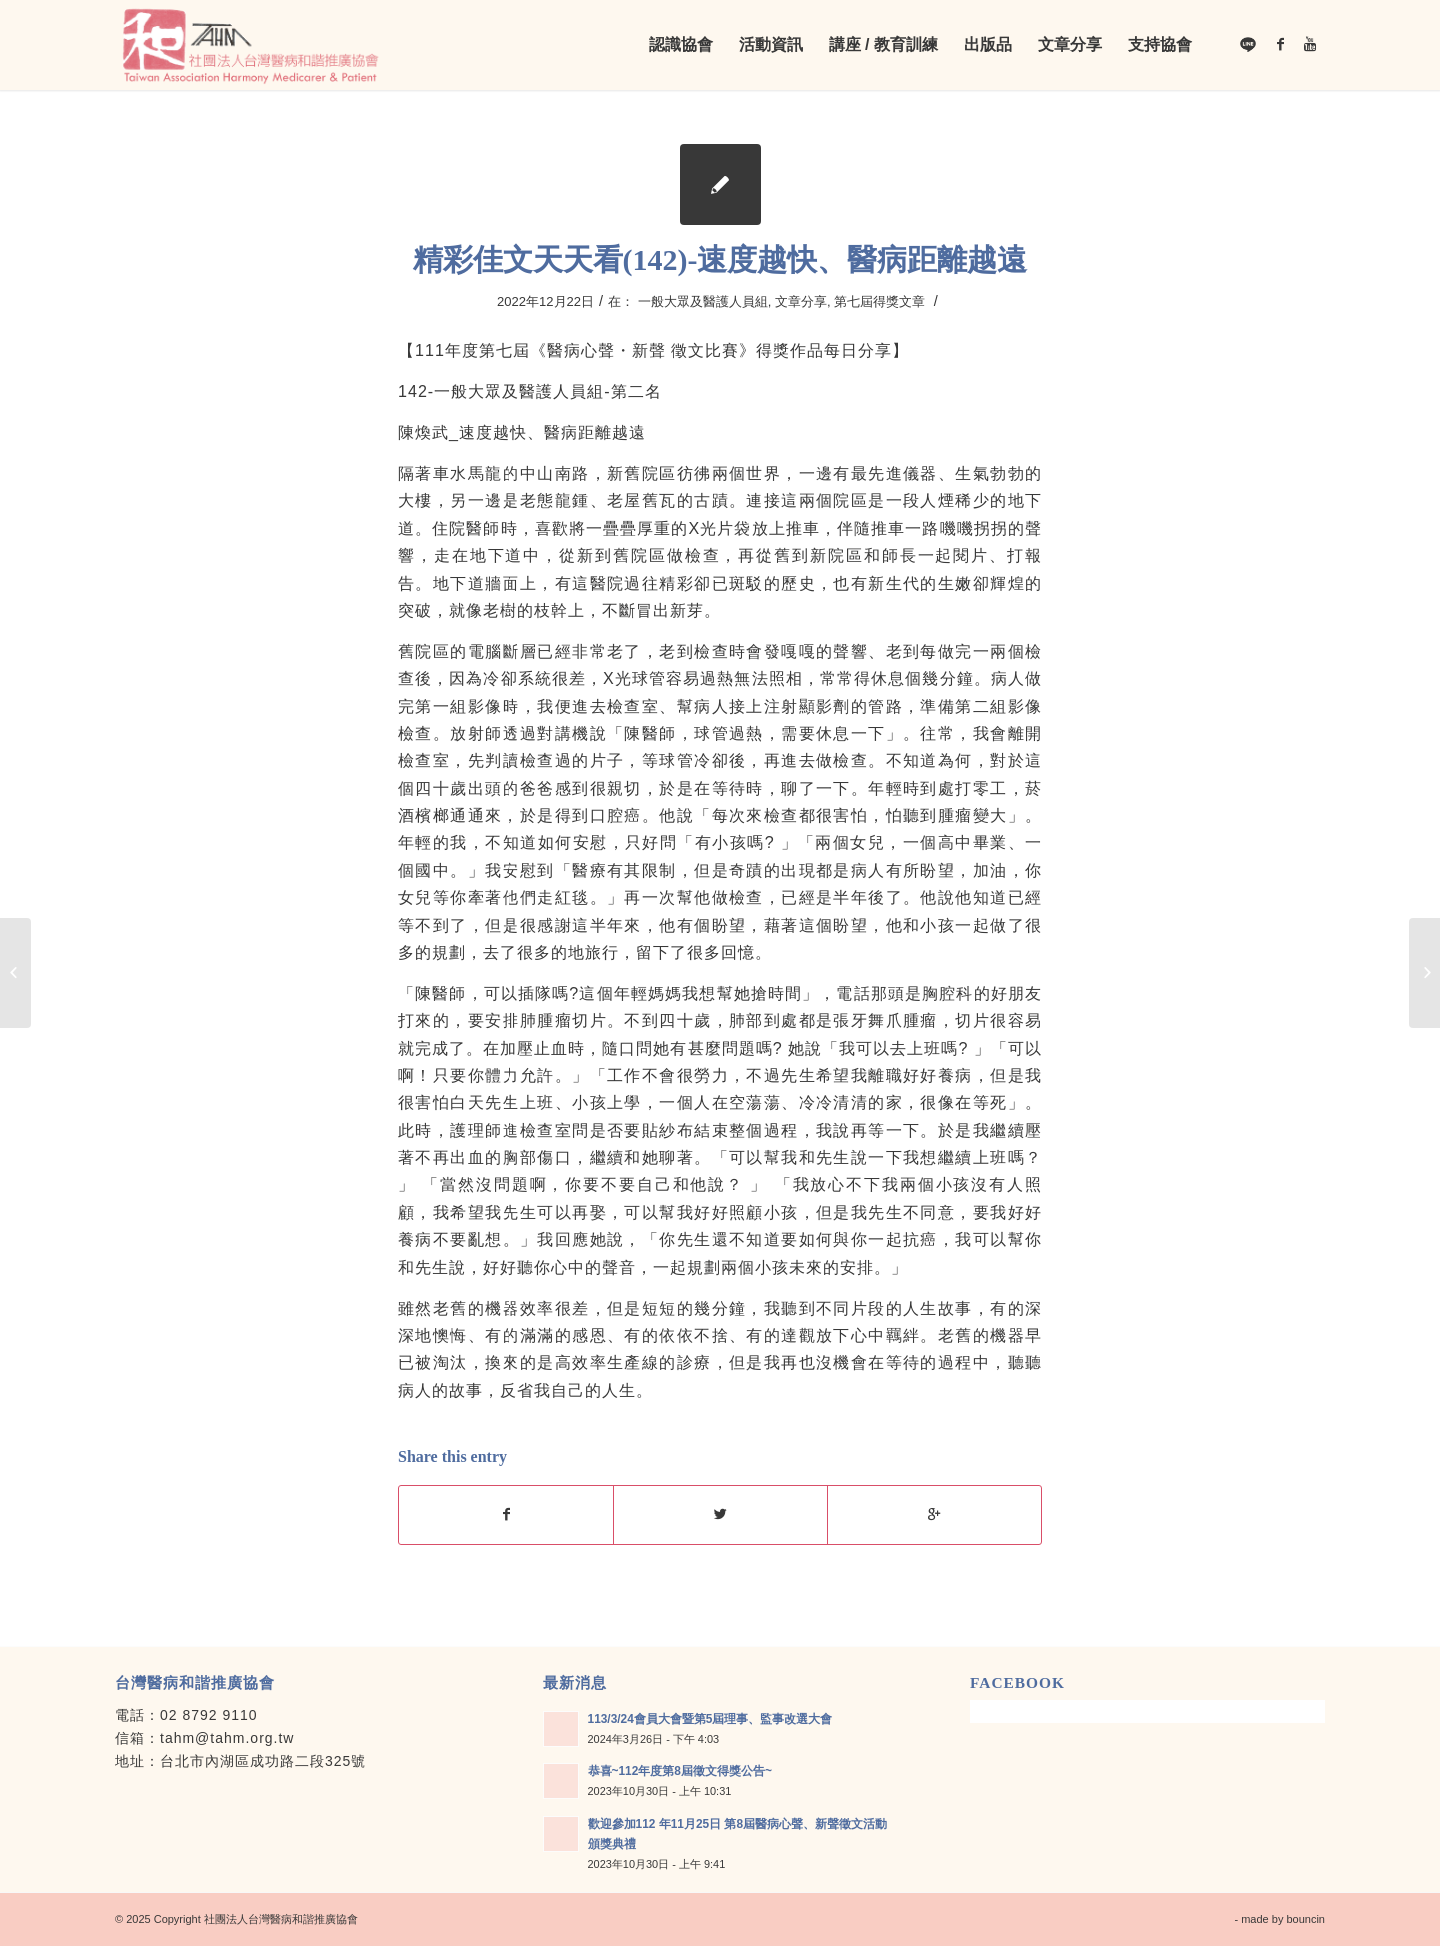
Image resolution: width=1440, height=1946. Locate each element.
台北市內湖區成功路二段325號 (263, 1761)
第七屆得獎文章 (879, 301)
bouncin (1305, 1919)
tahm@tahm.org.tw (227, 1738)
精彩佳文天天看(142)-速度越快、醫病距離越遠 (720, 259)
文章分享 (801, 301)
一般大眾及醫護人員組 (703, 301)
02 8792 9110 (209, 1715)
